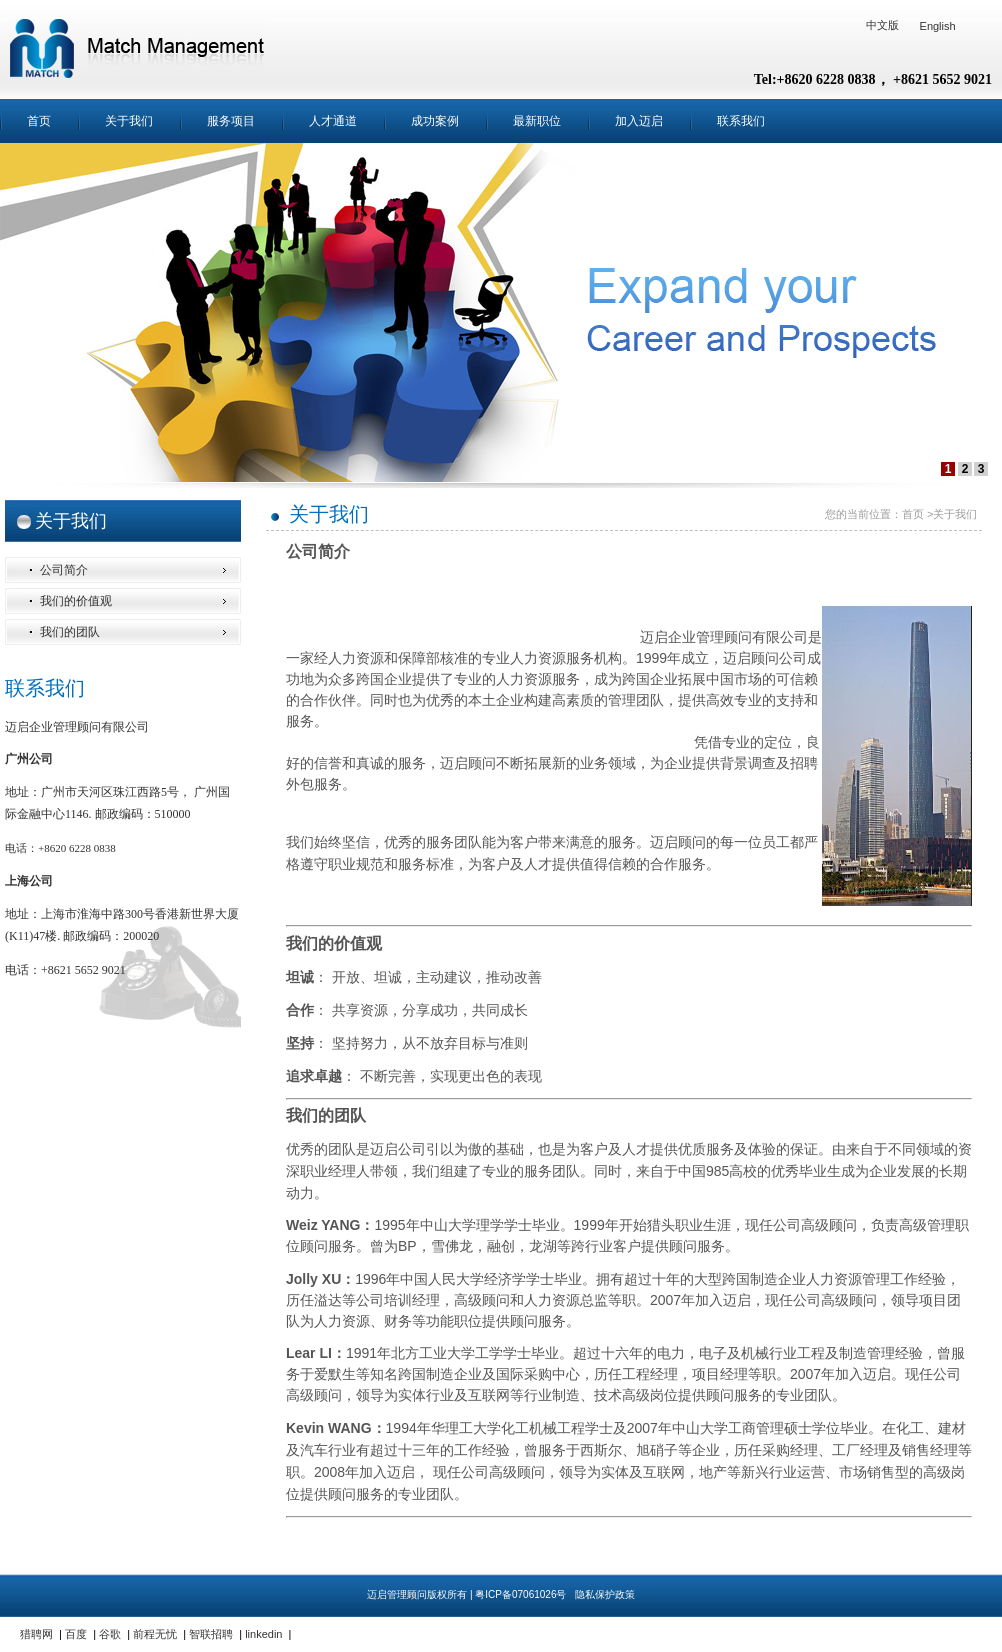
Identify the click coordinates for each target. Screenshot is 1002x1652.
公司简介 (64, 570)
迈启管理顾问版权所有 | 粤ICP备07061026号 (468, 1594)
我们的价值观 (76, 601)
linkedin (263, 1634)
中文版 (882, 25)
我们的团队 (70, 632)
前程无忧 (155, 1634)
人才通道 (333, 121)
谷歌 (110, 1634)
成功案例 (435, 121)
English (938, 26)
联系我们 (741, 121)
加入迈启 (639, 121)
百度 (76, 1634)
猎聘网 (36, 1634)
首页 (39, 121)
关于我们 (129, 121)
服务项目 (231, 121)
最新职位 (537, 121)
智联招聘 (211, 1634)
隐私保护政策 (605, 1594)
